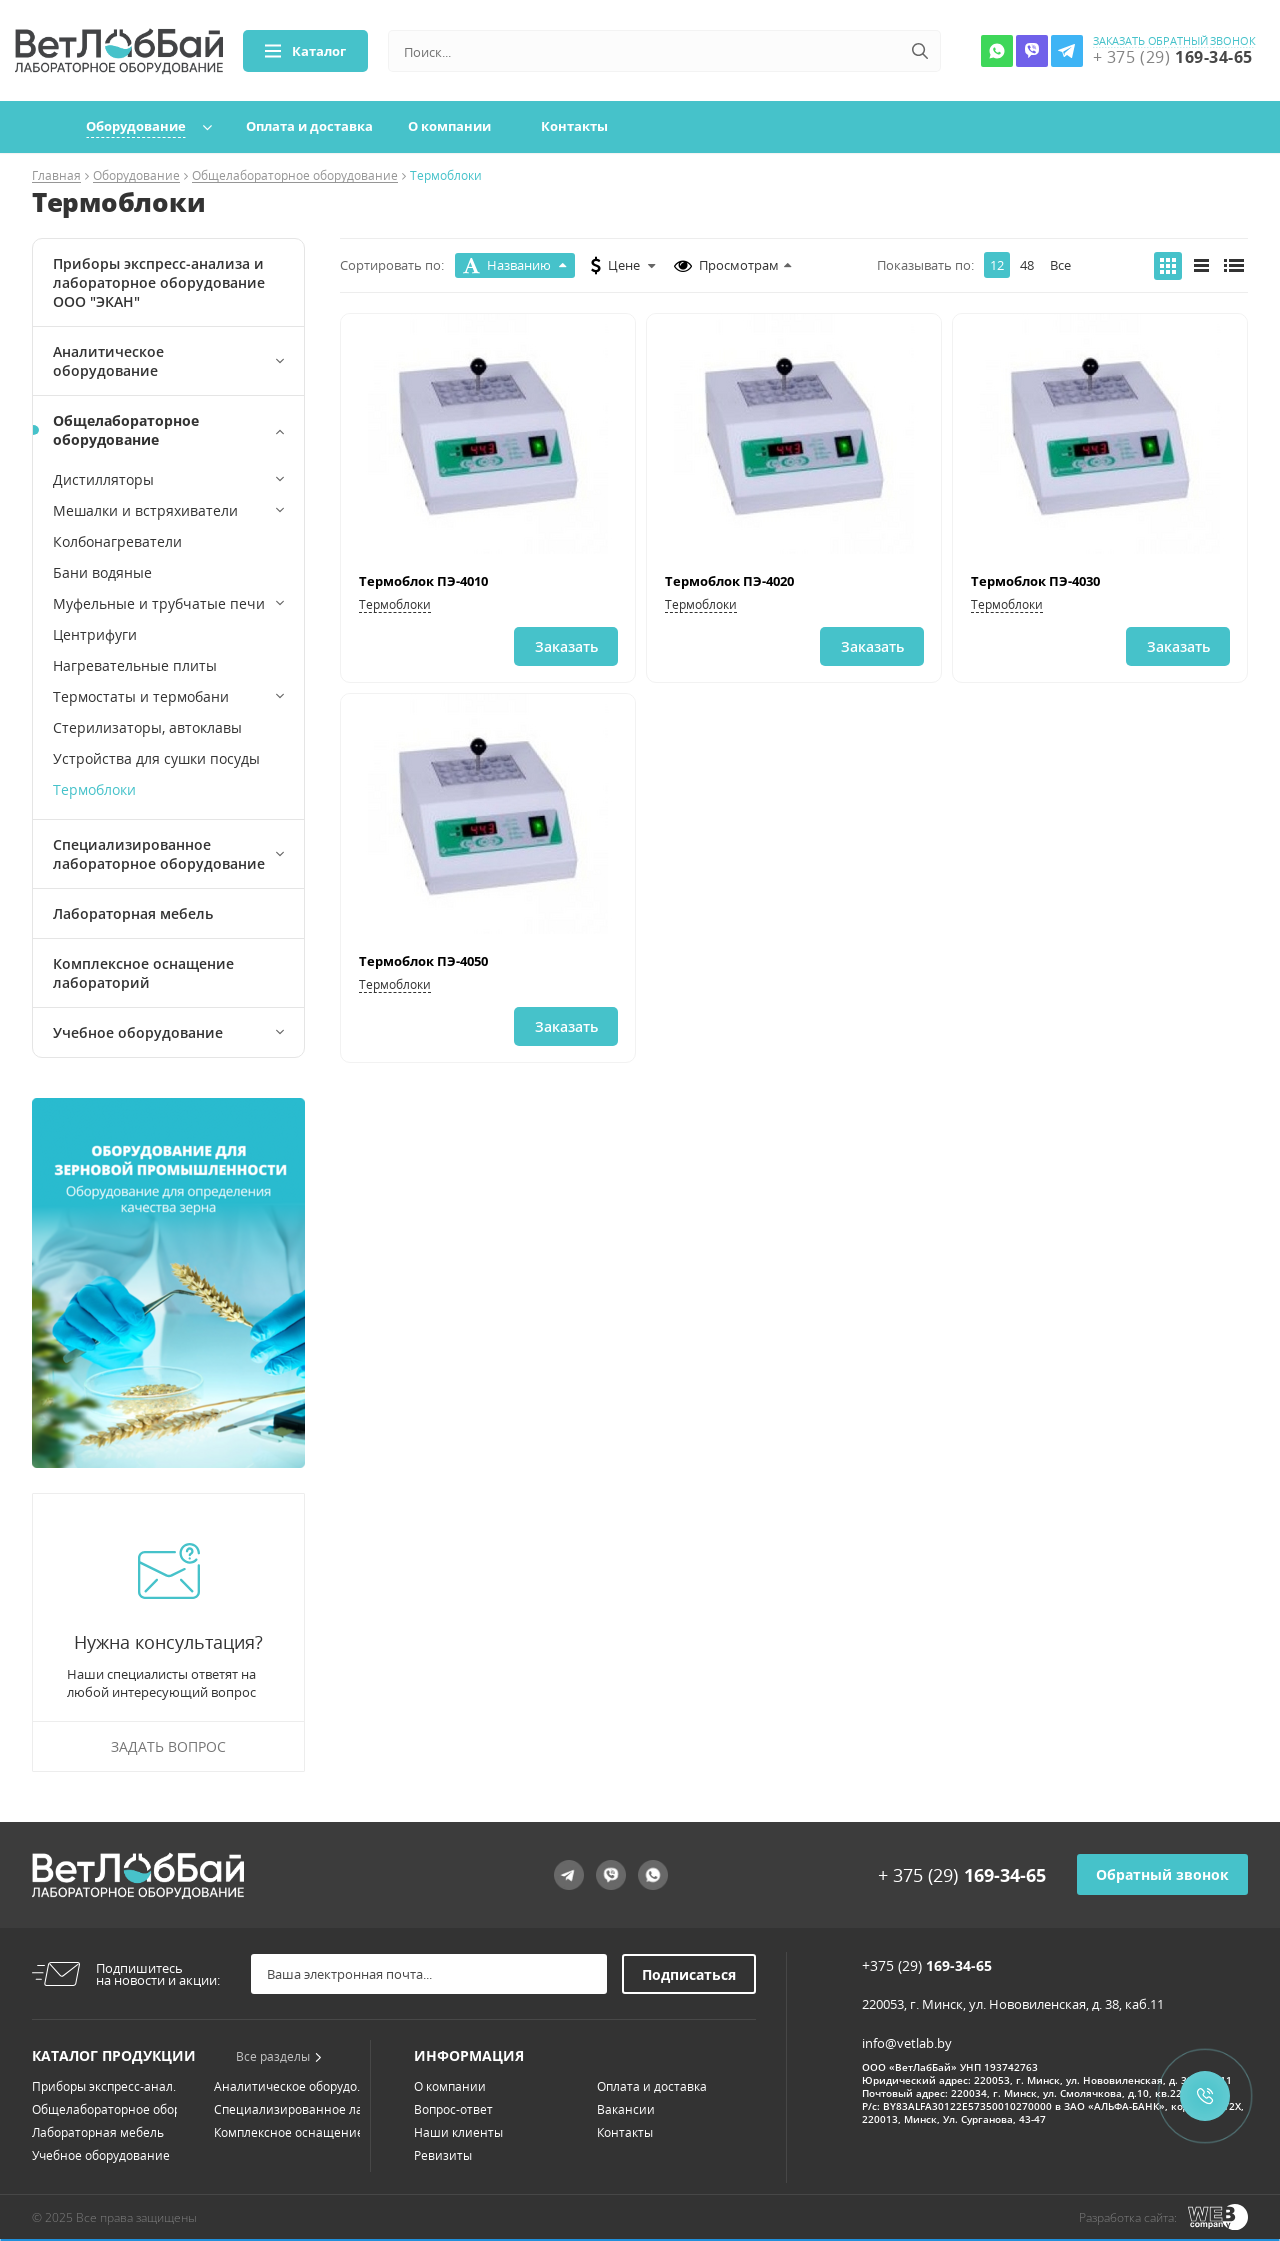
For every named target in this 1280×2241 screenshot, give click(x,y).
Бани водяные (102, 572)
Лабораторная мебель (133, 913)
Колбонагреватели (117, 541)
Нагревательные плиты (135, 665)
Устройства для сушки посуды (156, 758)
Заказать (566, 646)
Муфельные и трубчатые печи (159, 603)
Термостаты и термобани (141, 696)
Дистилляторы (103, 479)
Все (1060, 265)
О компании (449, 126)
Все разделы (279, 2056)
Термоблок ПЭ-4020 (729, 581)
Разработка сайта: (1128, 2217)
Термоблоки (94, 789)
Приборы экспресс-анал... (107, 2086)
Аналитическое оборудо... (290, 2086)
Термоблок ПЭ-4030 (1035, 581)
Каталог (305, 51)
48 (1027, 265)
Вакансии (626, 2109)
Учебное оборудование (138, 1032)
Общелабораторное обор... (111, 2109)
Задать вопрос (168, 1746)
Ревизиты (443, 2155)
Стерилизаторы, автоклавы (147, 727)
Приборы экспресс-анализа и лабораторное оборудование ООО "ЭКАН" (159, 282)
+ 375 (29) (962, 1875)
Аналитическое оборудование (108, 361)
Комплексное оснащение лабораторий (143, 973)
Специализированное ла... (293, 2109)
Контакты (574, 126)
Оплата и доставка (309, 126)
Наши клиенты (458, 2132)
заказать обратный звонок (1174, 41)
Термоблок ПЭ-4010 (423, 581)
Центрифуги (95, 634)
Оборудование (136, 126)
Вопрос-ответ (453, 2109)
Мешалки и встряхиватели (145, 510)
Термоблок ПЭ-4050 (423, 961)
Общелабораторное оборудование (295, 176)
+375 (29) (927, 1965)
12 (997, 265)
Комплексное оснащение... (293, 2132)
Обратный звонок (1162, 1874)
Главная (56, 176)
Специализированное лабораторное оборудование (159, 854)
